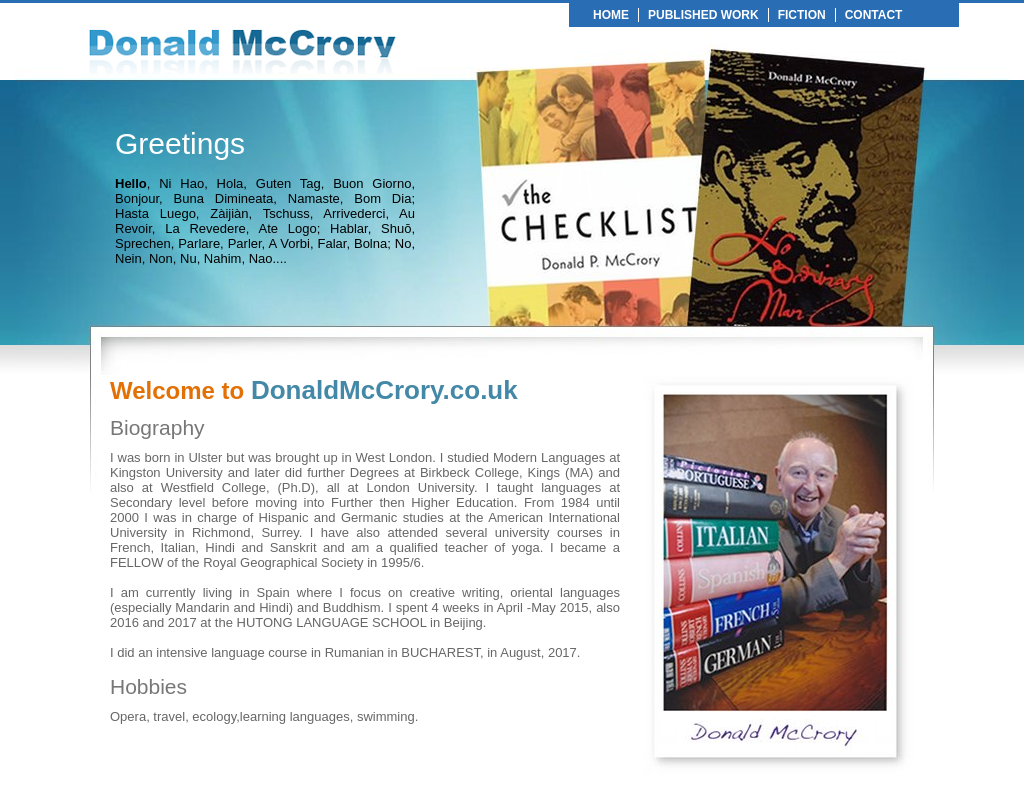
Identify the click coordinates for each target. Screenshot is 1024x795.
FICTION (802, 15)
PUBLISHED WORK (703, 15)
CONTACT (874, 15)
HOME (611, 15)
